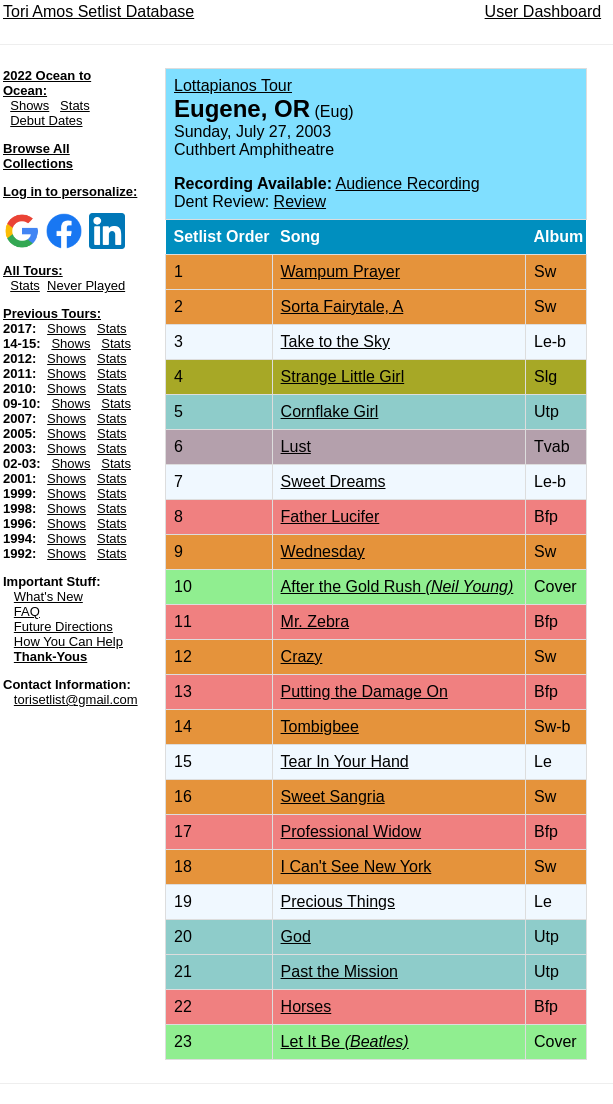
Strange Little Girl (343, 376)
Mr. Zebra (315, 621)
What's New (48, 596)
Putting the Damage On (364, 691)
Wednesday (323, 551)
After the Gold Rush (397, 586)
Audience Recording (408, 183)
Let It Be (345, 1041)
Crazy (302, 656)
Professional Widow (351, 831)
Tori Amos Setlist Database (98, 11)
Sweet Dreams (333, 481)
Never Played (86, 285)
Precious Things (338, 901)
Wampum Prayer (340, 271)
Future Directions (63, 626)
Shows (29, 105)
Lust (296, 446)
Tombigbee (320, 726)
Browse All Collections (38, 156)
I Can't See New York (356, 866)
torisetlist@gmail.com (76, 699)
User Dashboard (543, 11)
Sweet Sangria (333, 796)
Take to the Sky (335, 341)
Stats (75, 105)
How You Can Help (68, 641)
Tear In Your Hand (345, 761)
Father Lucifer (330, 516)
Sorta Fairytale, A (342, 306)
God (296, 936)
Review (300, 201)
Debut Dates (46, 120)
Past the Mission (339, 971)
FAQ (27, 611)
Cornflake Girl (330, 411)
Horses (306, 1006)
